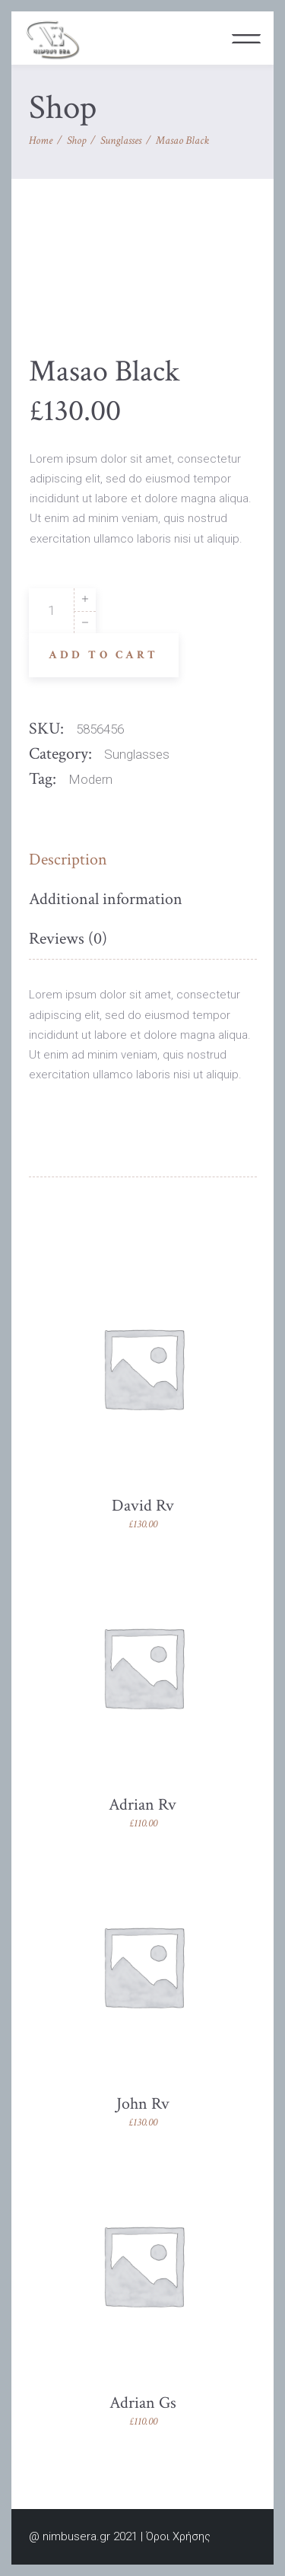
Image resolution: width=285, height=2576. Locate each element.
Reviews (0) (68, 939)
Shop (76, 140)
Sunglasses (120, 140)
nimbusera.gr (76, 2536)
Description (68, 860)
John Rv (142, 2104)
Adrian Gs (142, 2403)
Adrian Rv (142, 1805)
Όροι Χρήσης (178, 2536)
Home (40, 140)
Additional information (105, 899)
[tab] (72, 860)
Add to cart (104, 655)
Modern (90, 779)
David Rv (143, 1506)
